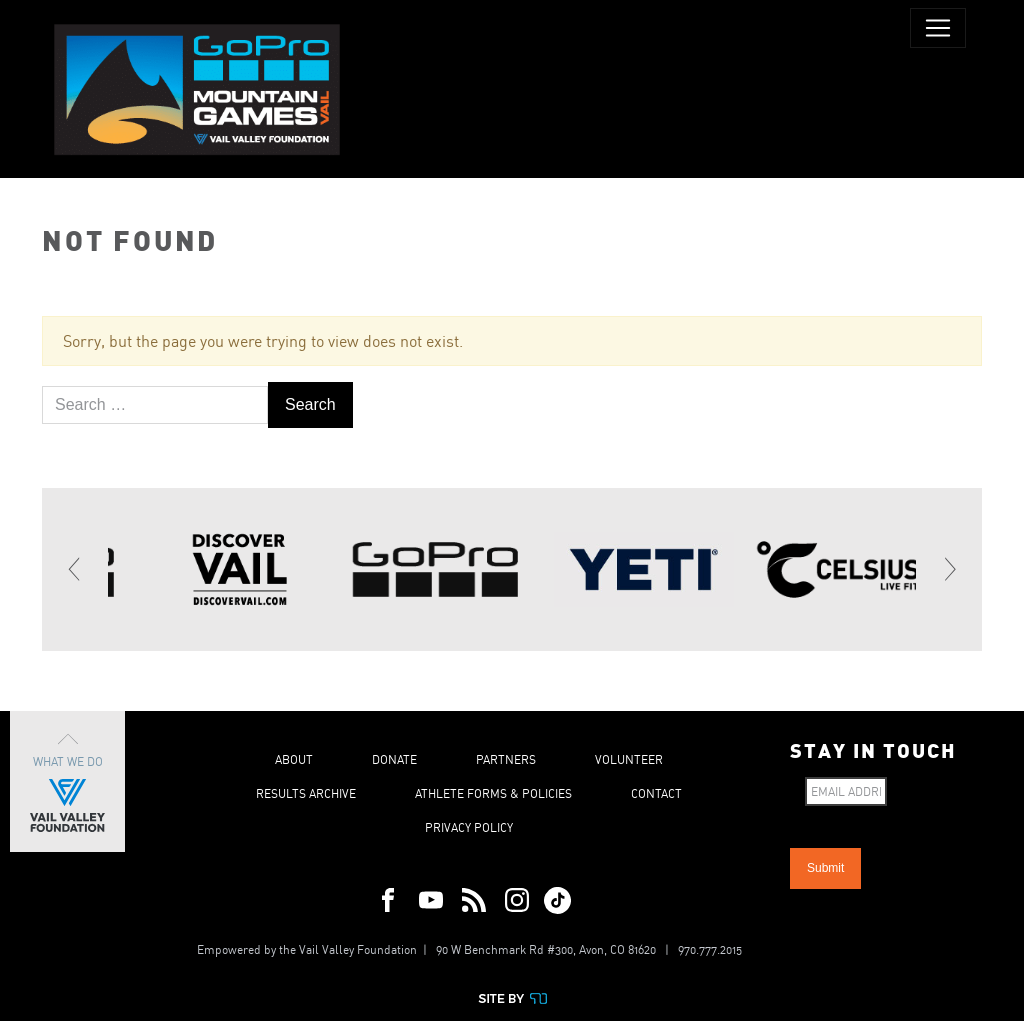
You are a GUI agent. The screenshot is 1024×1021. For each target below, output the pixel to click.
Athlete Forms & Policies (493, 793)
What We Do (67, 781)
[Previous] (75, 569)
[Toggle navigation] (938, 28)
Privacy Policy (469, 827)
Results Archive (306, 793)
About (294, 759)
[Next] (949, 569)
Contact (656, 793)
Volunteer (629, 759)
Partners (506, 759)
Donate (394, 759)
